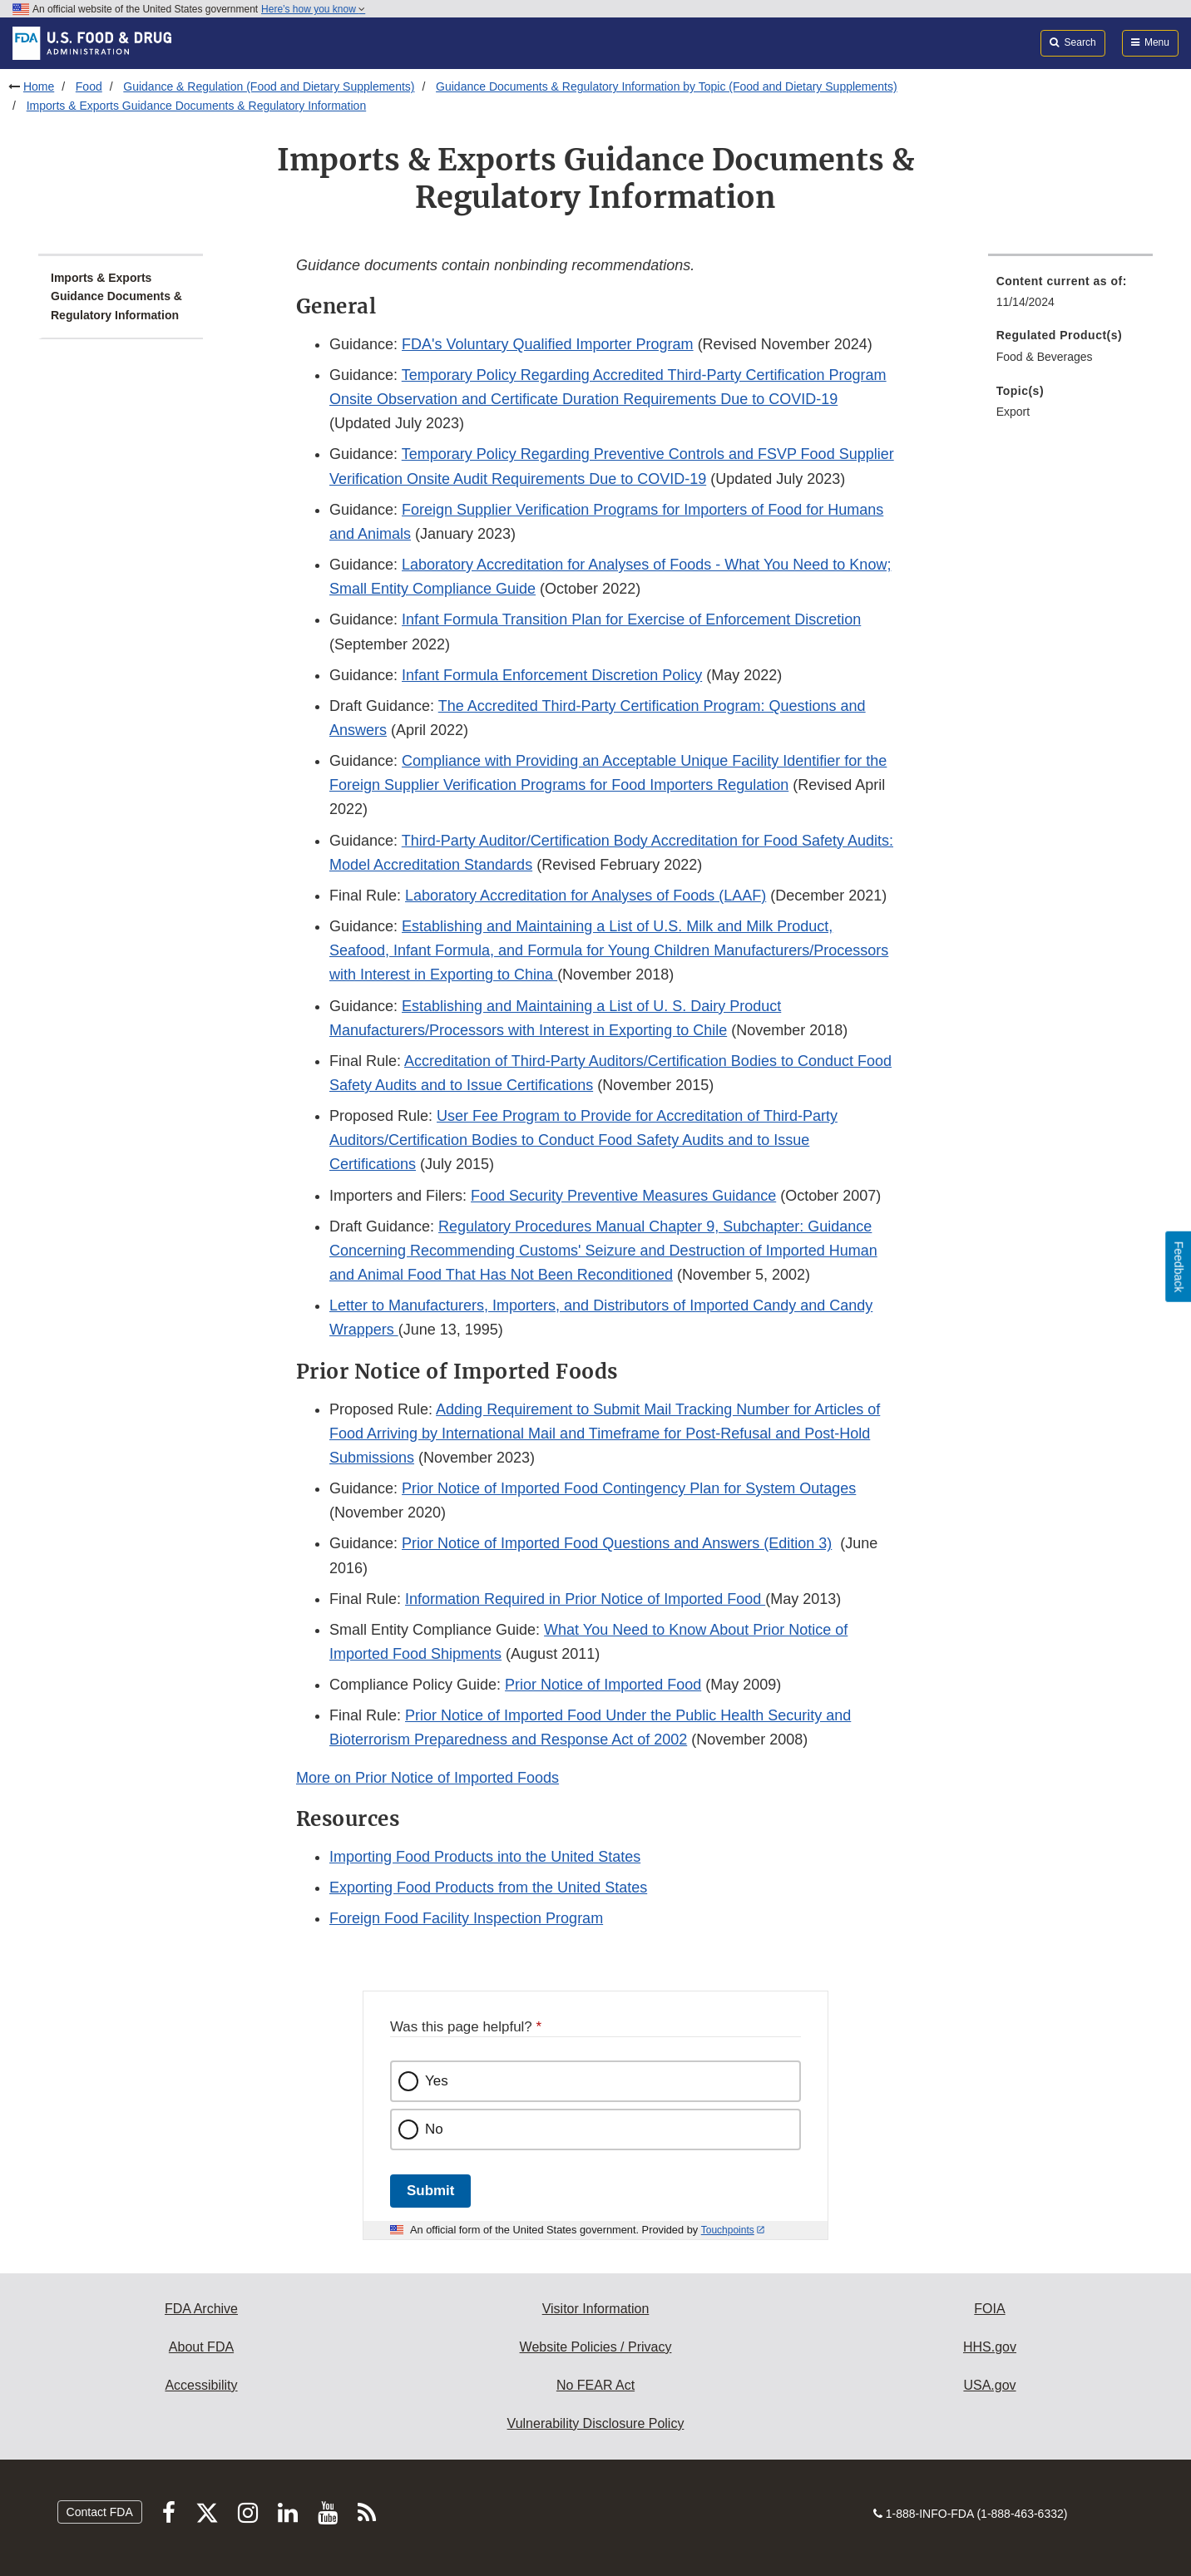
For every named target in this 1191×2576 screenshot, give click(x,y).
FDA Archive (201, 2309)
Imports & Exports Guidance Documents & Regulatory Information (197, 105)
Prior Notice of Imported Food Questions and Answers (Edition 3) (617, 1543)
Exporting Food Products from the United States (488, 1887)
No (434, 2129)
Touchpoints (727, 2230)
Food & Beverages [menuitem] (1044, 356)
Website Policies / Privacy (596, 2347)
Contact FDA (100, 2512)
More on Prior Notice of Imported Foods (427, 1777)
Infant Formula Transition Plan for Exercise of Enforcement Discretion (631, 619)
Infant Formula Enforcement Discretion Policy (552, 675)
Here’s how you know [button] (313, 9)
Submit (430, 2190)
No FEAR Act (595, 2385)
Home (38, 86)
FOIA (989, 2309)
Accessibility (201, 2385)
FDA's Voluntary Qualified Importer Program (548, 344)
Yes (436, 2081)
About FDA (201, 2347)
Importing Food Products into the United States (484, 1856)
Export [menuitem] (1013, 411)
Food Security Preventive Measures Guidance (623, 1195)
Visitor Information (596, 2309)
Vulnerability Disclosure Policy (595, 2423)
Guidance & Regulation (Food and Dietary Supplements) (268, 86)
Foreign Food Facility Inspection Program (466, 1918)
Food (89, 86)
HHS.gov (989, 2347)
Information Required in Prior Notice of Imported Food (585, 1599)
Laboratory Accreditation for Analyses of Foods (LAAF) (585, 895)
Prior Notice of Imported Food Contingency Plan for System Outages (629, 1488)
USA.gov (989, 2385)
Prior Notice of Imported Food (603, 1684)
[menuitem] (1070, 296)
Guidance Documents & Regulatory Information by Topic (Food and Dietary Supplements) (666, 86)
